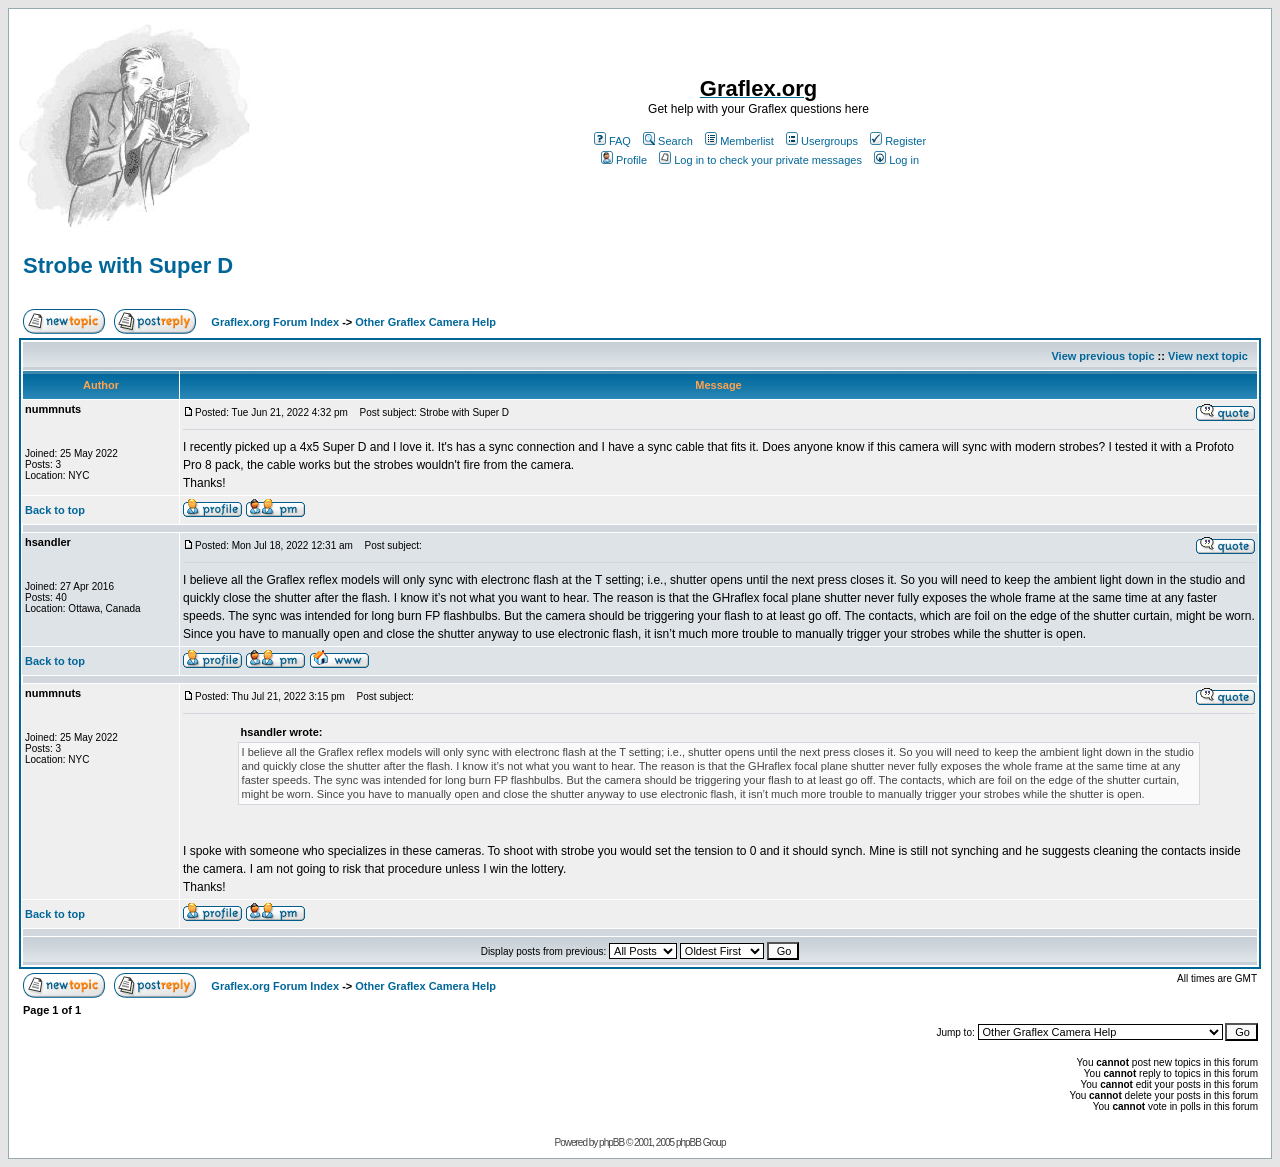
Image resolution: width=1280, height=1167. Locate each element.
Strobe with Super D (128, 265)
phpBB (611, 1142)
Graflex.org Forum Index (275, 322)
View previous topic (1102, 356)
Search (668, 141)
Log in (896, 160)
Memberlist (739, 141)
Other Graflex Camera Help (425, 322)
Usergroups (822, 141)
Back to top (55, 510)
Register (898, 141)
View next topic (1208, 356)
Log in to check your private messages (760, 160)
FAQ (612, 141)
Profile (624, 160)
